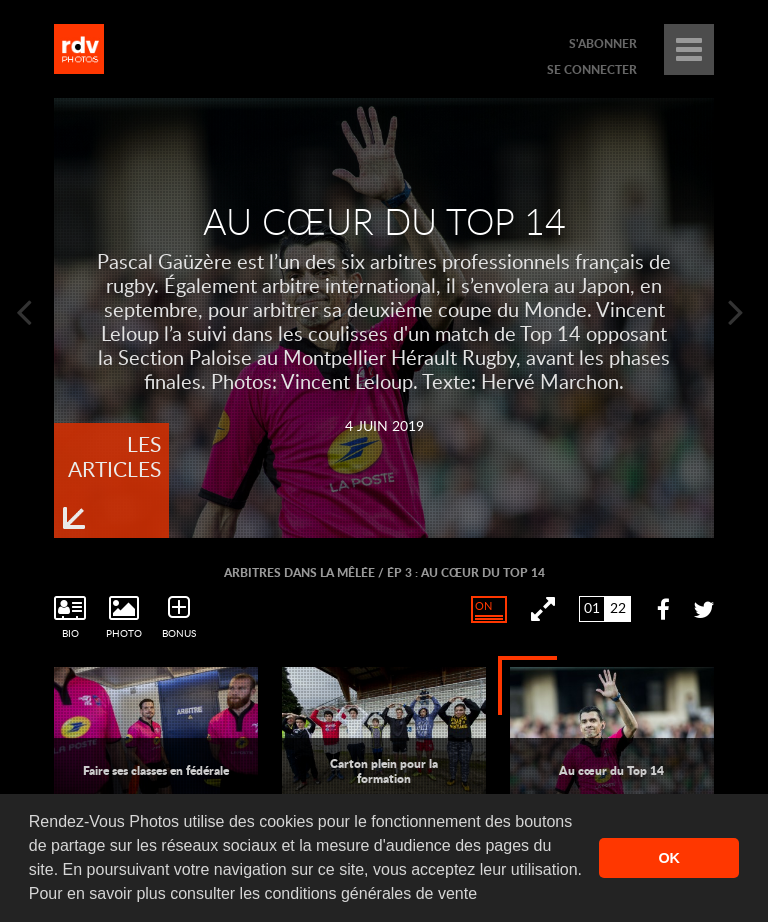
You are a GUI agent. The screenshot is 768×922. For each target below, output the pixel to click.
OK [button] (669, 858)
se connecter (592, 69)
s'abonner (603, 43)
